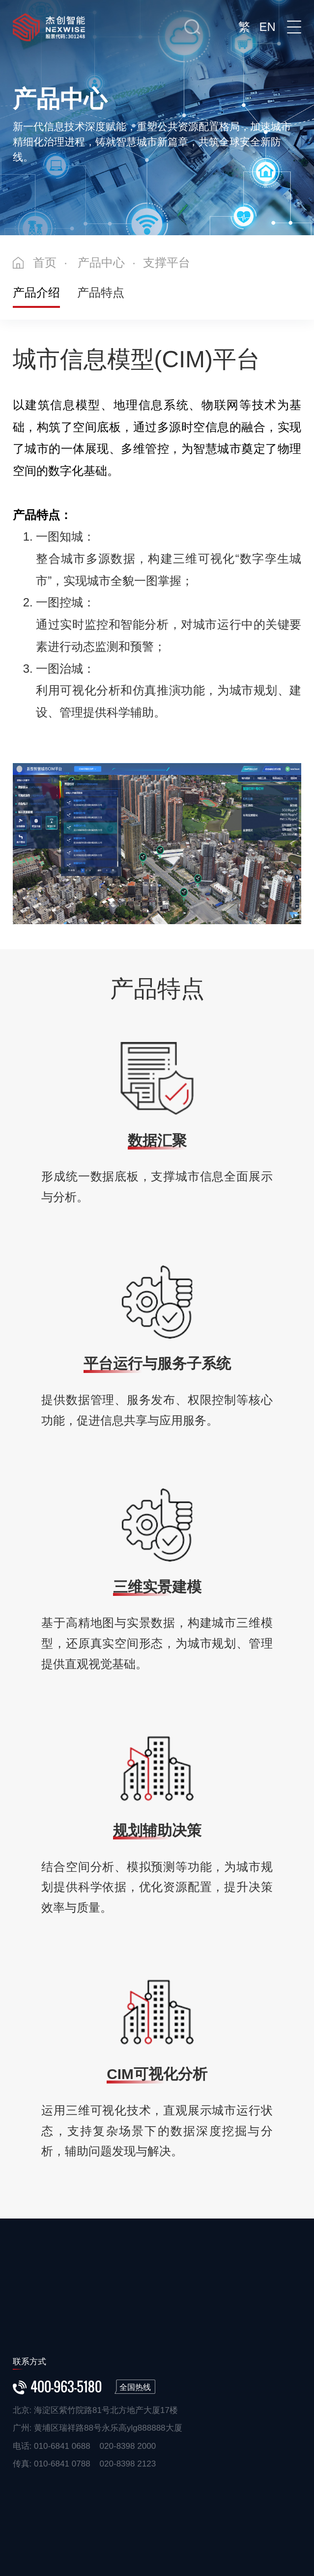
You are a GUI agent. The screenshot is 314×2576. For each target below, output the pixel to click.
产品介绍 (36, 292)
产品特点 (100, 292)
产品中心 (101, 262)
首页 (45, 262)
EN (267, 26)
